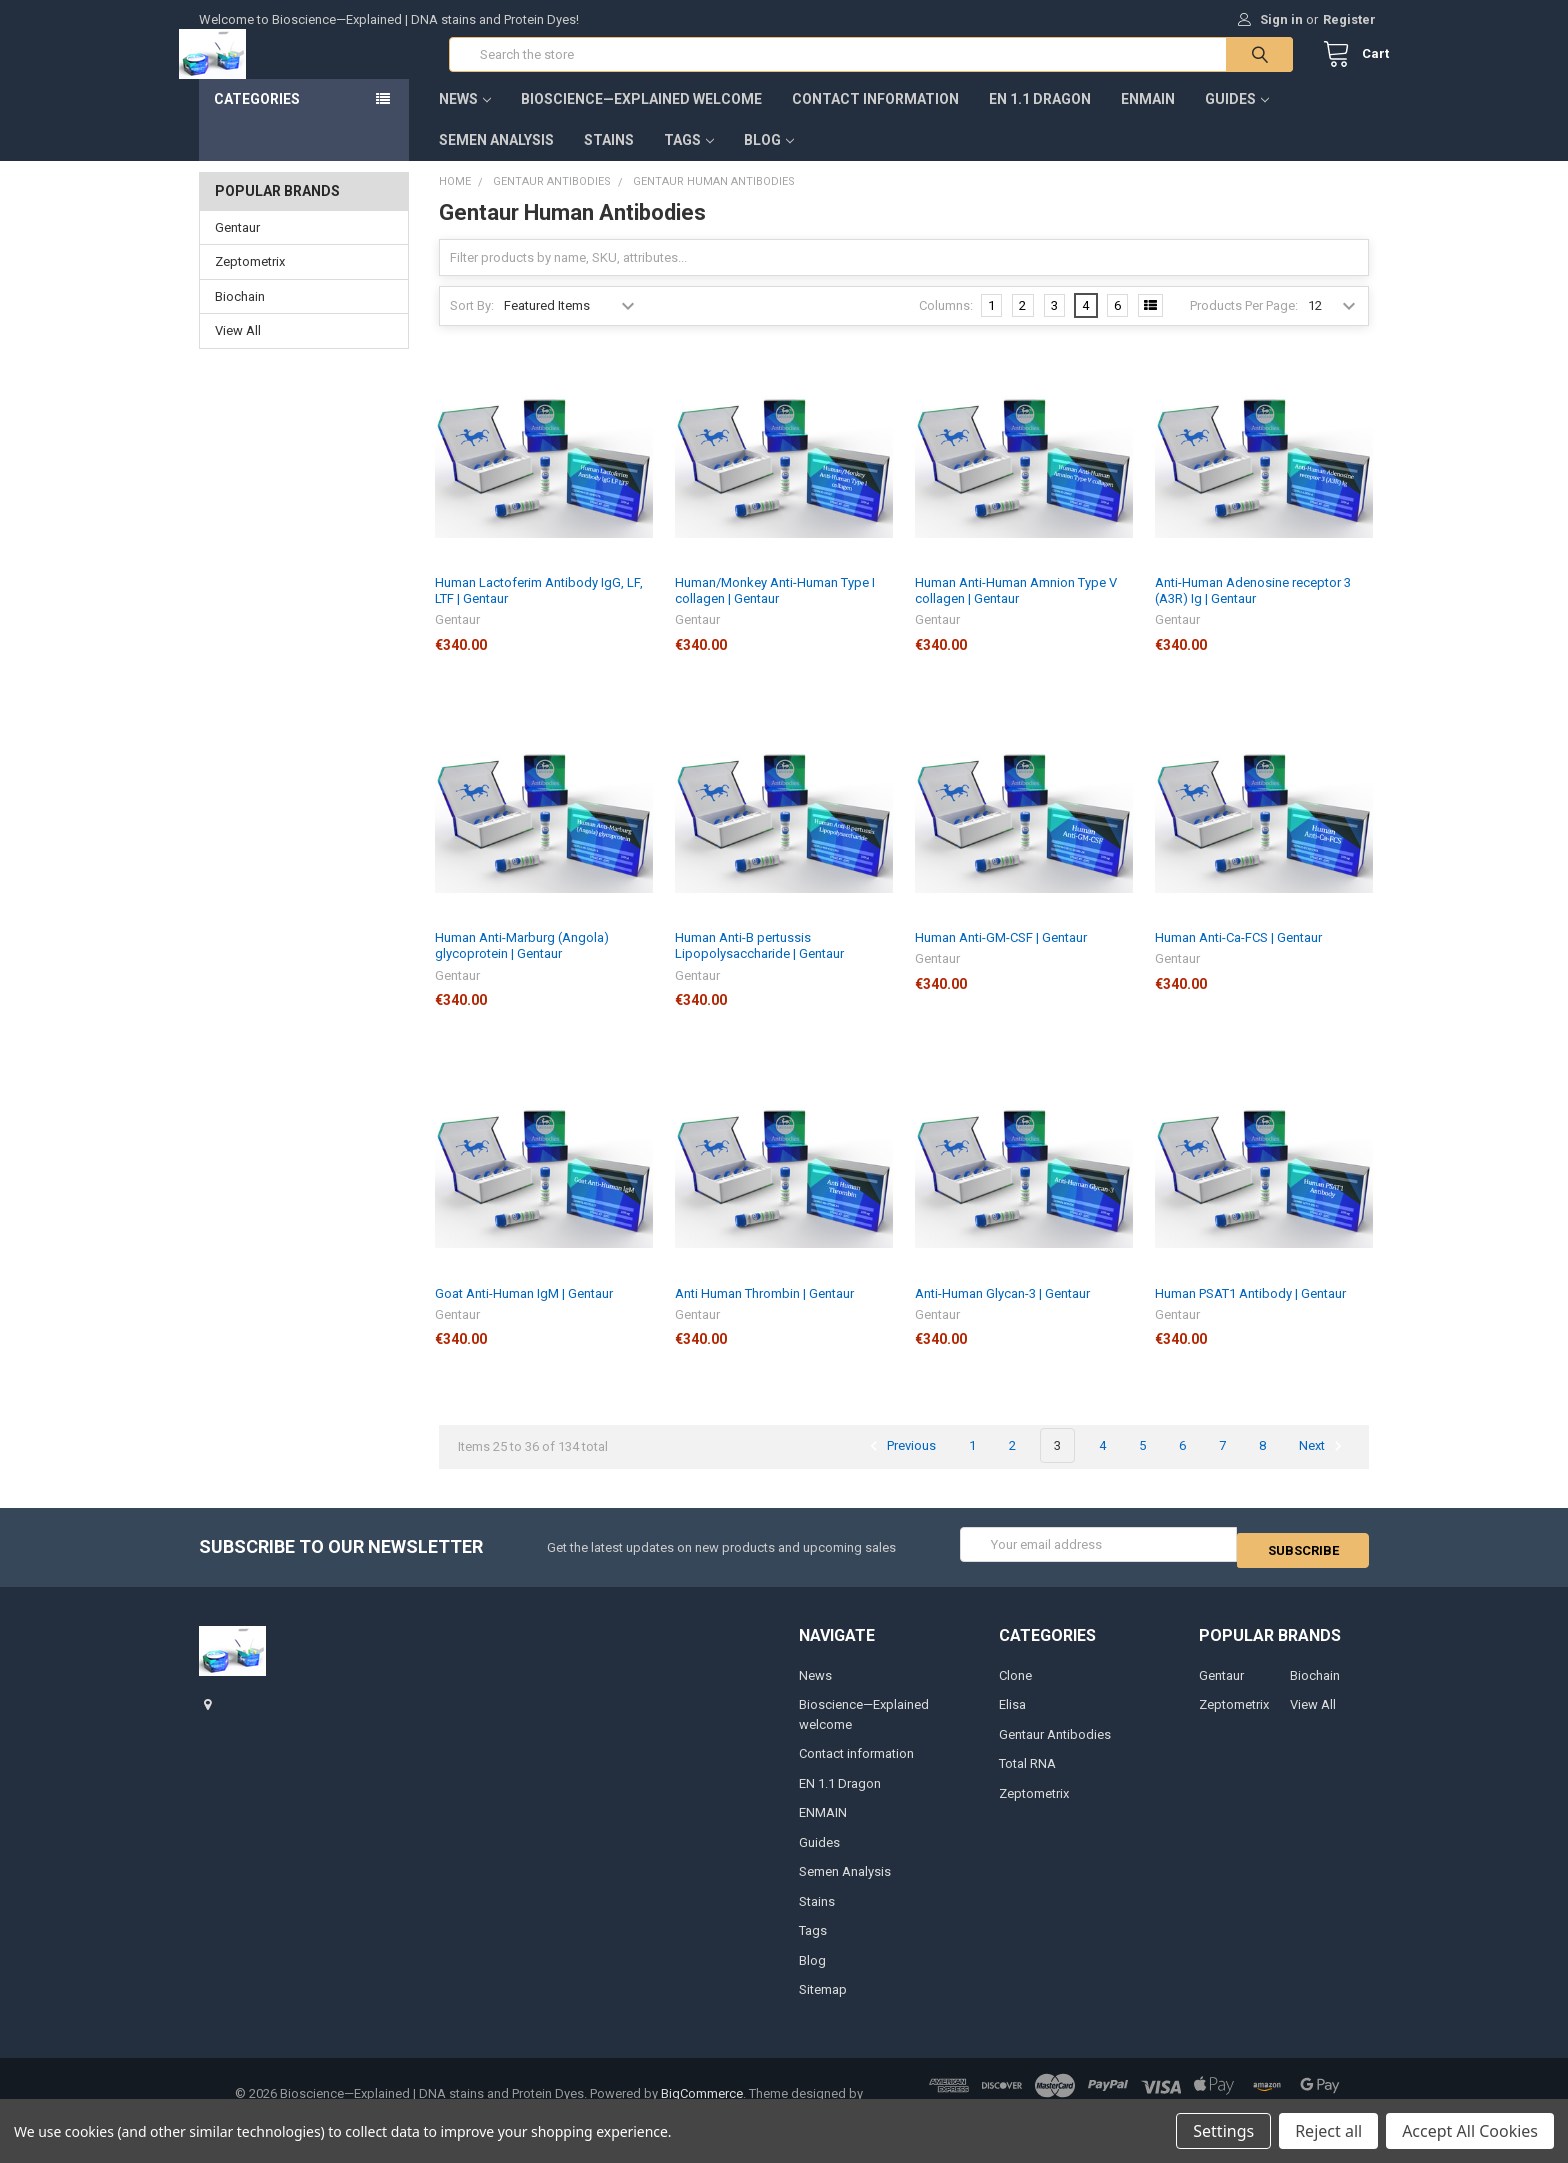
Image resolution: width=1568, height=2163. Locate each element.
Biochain (240, 316)
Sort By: (472, 325)
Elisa (1012, 1719)
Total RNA (1027, 1778)
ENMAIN (1148, 119)
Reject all (1328, 2131)
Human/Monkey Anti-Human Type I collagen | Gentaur (775, 610)
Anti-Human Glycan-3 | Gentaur (1002, 1313)
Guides (1237, 119)
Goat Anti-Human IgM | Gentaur (524, 1313)
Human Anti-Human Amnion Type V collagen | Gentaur (1016, 610)
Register (1349, 19)
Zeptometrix (250, 281)
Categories (257, 119)
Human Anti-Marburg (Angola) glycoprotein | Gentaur (522, 965)
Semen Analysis (496, 160)
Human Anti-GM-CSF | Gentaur (1001, 957)
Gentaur (237, 247)
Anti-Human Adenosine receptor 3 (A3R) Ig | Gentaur (1253, 610)
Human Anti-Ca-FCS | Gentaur (1238, 957)
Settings (1223, 2131)
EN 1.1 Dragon (1040, 119)
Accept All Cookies (1470, 2131)
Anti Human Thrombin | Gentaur (764, 1313)
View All (238, 350)
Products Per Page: (1244, 325)
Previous (900, 1466)
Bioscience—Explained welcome (641, 119)
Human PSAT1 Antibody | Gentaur (1250, 1313)
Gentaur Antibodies (1055, 1748)
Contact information (875, 119)
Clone (1015, 1689)
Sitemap (823, 2004)
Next (1323, 1466)
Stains (609, 160)
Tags (689, 160)
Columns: (946, 325)
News (465, 119)
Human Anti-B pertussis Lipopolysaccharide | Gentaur (759, 965)
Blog (769, 160)
